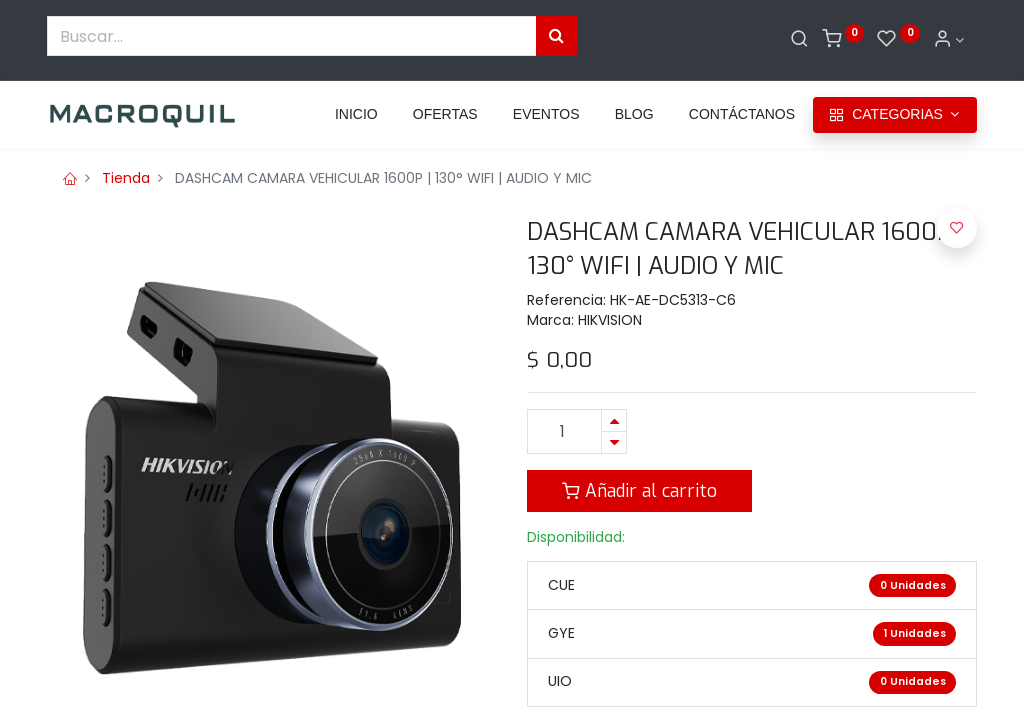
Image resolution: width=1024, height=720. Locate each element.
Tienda (126, 178)
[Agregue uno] (614, 420)
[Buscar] (799, 40)
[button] (957, 228)
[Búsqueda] (556, 36)
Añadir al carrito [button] (639, 491)
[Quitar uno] (614, 442)
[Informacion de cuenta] (949, 40)
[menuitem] (356, 115)
